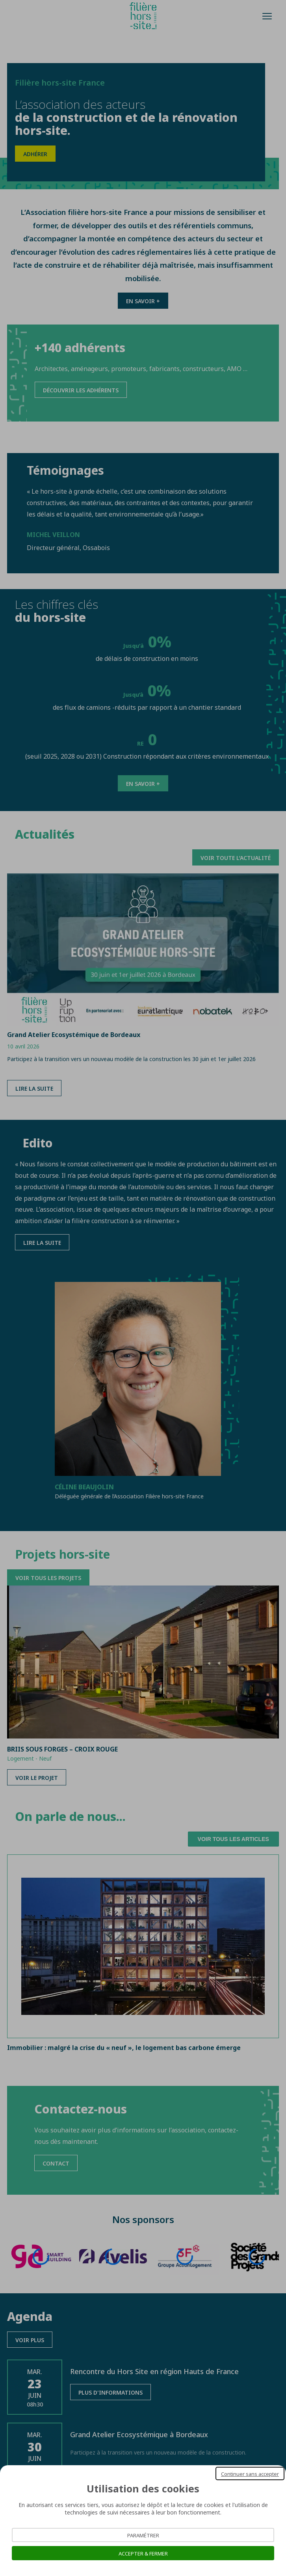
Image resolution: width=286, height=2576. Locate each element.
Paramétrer (143, 2535)
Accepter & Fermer (143, 2553)
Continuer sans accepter (250, 2473)
